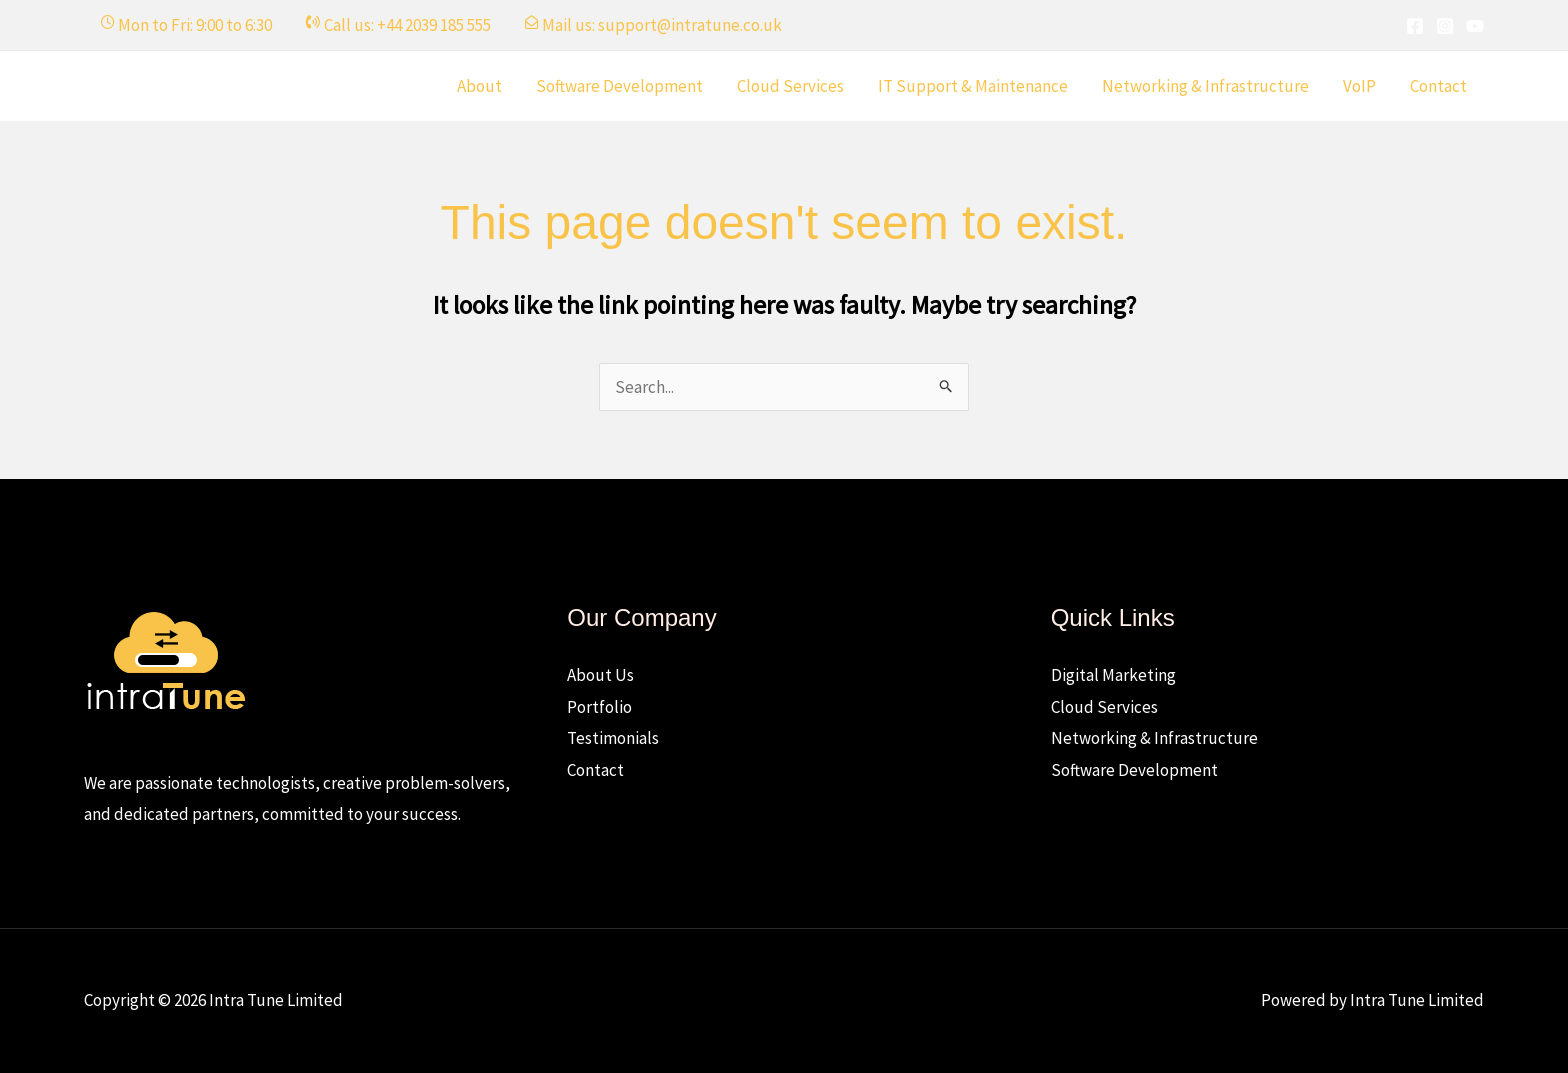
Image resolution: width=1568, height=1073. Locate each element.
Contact (1438, 86)
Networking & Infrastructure (1205, 86)
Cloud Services (790, 86)
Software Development (619, 86)
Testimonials (613, 738)
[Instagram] (1445, 26)
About (479, 86)
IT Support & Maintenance (973, 86)
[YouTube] (1475, 26)
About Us (600, 675)
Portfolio (599, 707)
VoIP (1359, 86)
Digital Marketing (1113, 675)
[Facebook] (1415, 26)
